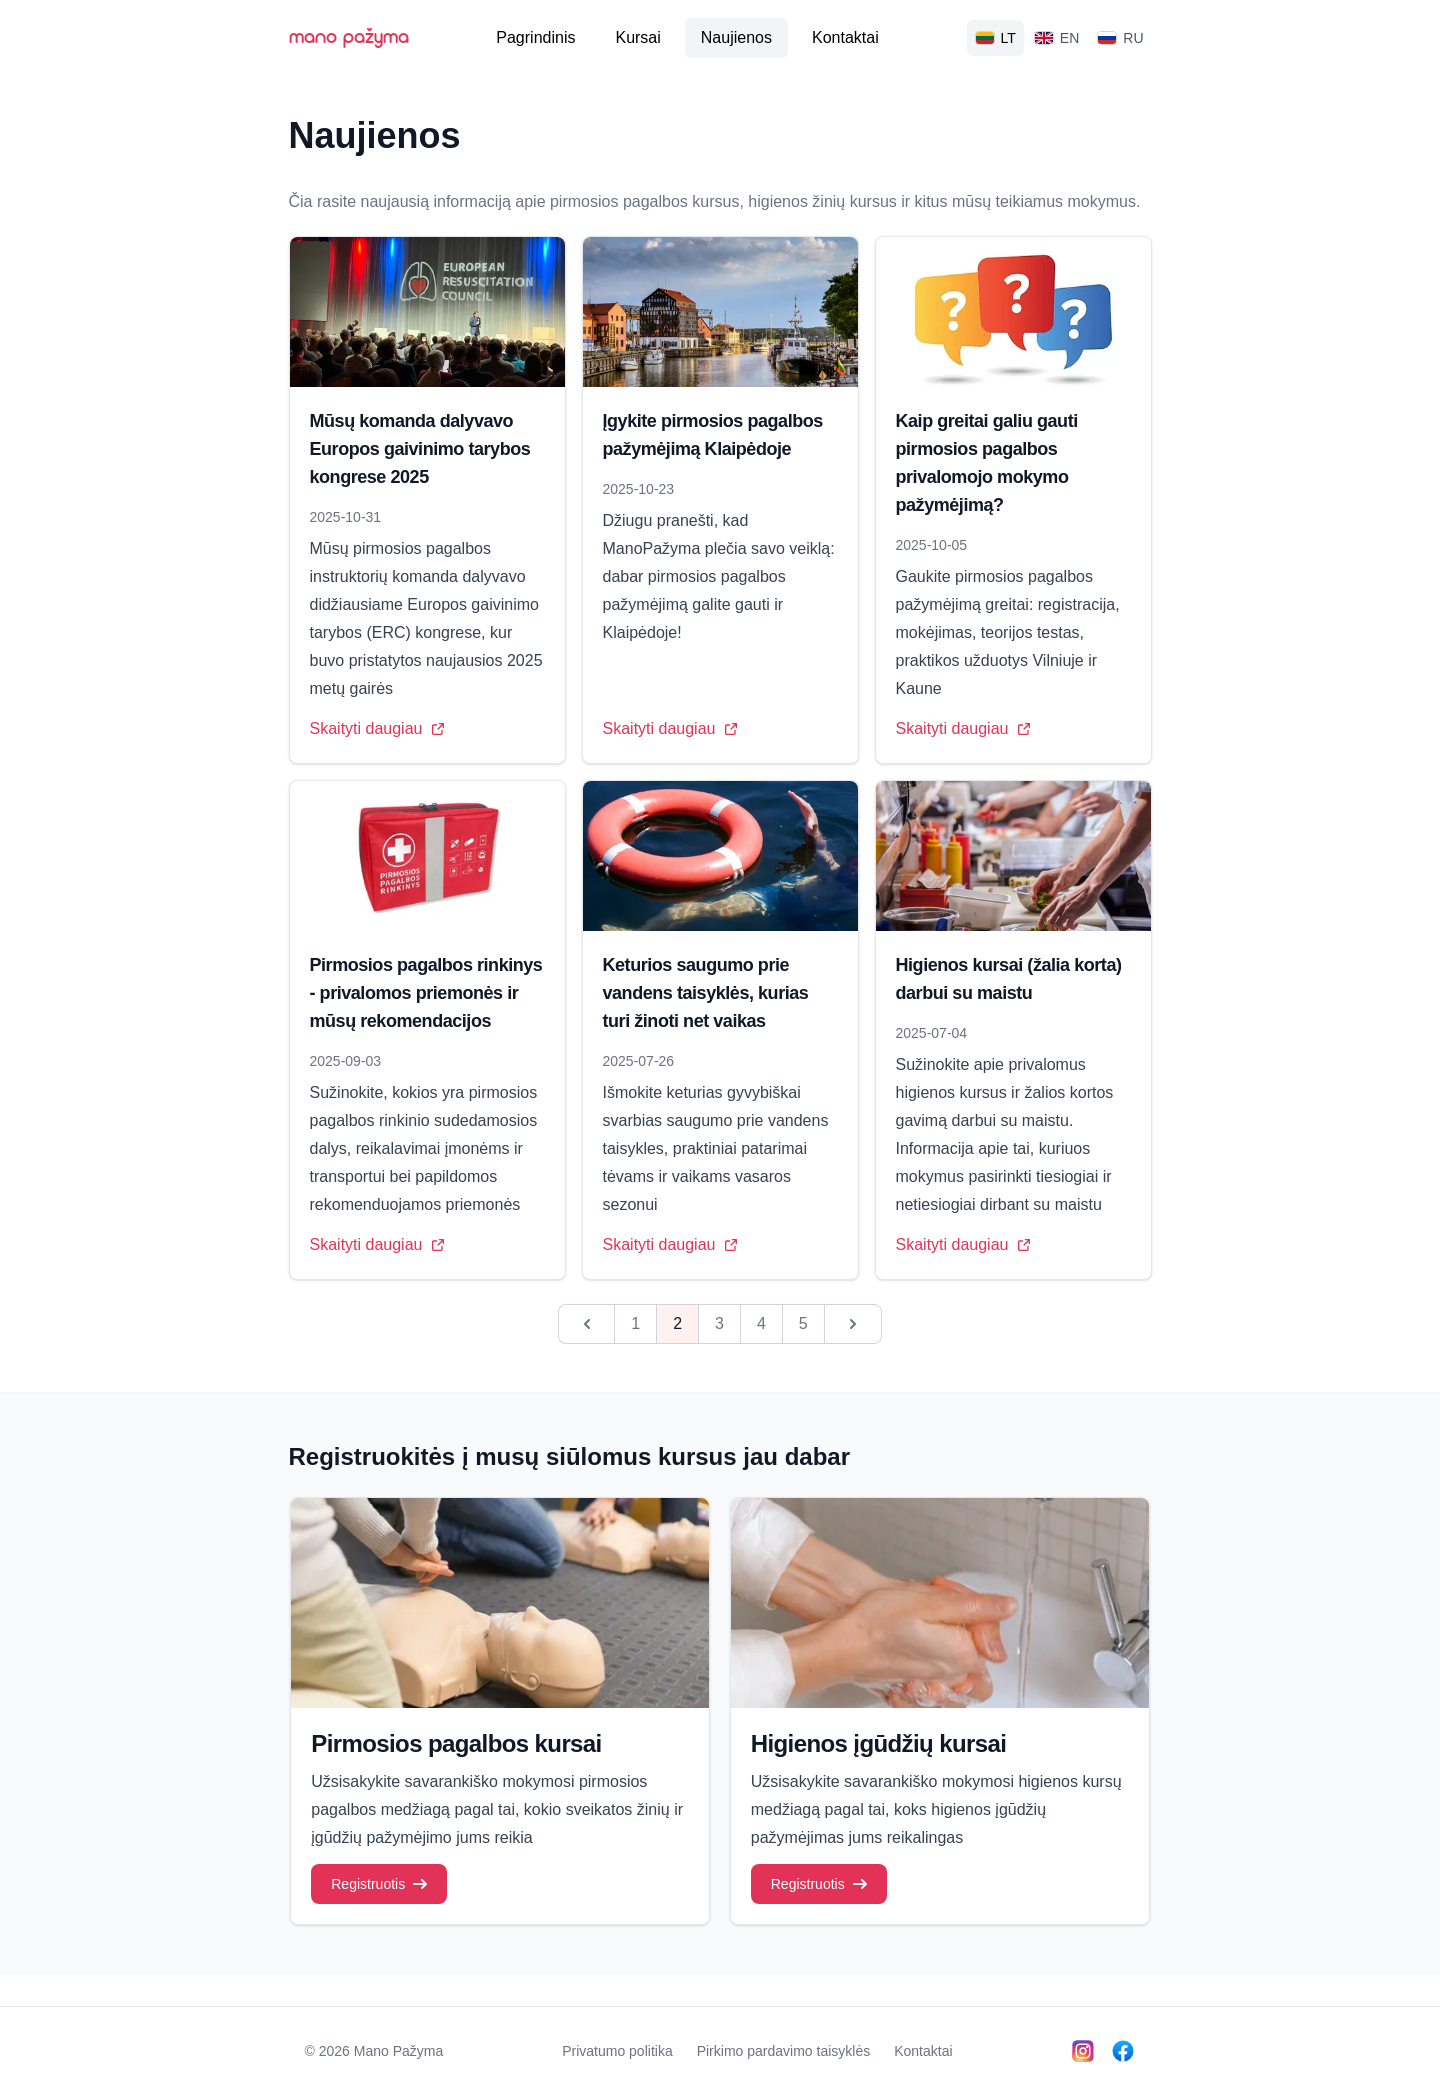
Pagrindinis (535, 37)
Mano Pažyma (398, 2051)
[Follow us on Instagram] (1083, 2051)
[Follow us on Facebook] (1123, 2051)
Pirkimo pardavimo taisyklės (784, 2051)
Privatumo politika (617, 2051)
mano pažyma (349, 38)
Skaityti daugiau (377, 728)
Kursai (637, 37)
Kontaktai (845, 37)
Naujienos (736, 37)
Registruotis (379, 1884)
